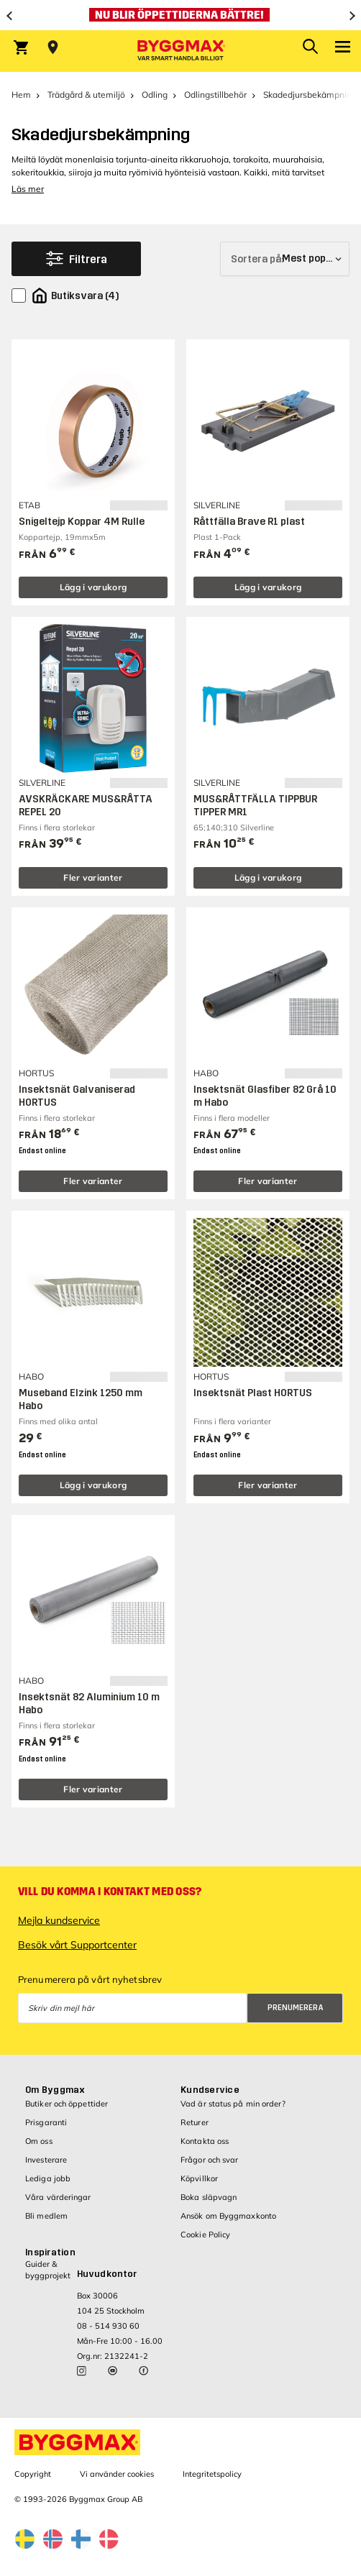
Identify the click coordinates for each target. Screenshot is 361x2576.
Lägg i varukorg (93, 587)
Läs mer (28, 188)
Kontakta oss (204, 2141)
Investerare (46, 2160)
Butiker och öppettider (66, 2104)
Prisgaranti (46, 2122)
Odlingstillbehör (215, 94)
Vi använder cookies (117, 2474)
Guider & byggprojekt (47, 2269)
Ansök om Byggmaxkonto (228, 2216)
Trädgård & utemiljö (86, 94)
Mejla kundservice (59, 1920)
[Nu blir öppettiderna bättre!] (180, 15)
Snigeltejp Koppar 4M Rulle (82, 521)
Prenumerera (296, 2007)
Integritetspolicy (212, 2474)
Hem (21, 94)
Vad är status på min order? (232, 2104)
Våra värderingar (58, 2197)
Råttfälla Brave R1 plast (249, 521)
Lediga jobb (47, 2178)
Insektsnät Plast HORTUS (252, 1393)
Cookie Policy (205, 2234)
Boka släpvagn (208, 2197)
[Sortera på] (284, 259)
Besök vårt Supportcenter (77, 1944)
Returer (194, 2122)
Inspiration (50, 2252)
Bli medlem (46, 2216)
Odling (155, 94)
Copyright (32, 2474)
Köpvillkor (199, 2178)
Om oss (38, 2141)
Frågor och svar (209, 2160)
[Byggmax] (180, 51)
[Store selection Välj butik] (52, 47)
